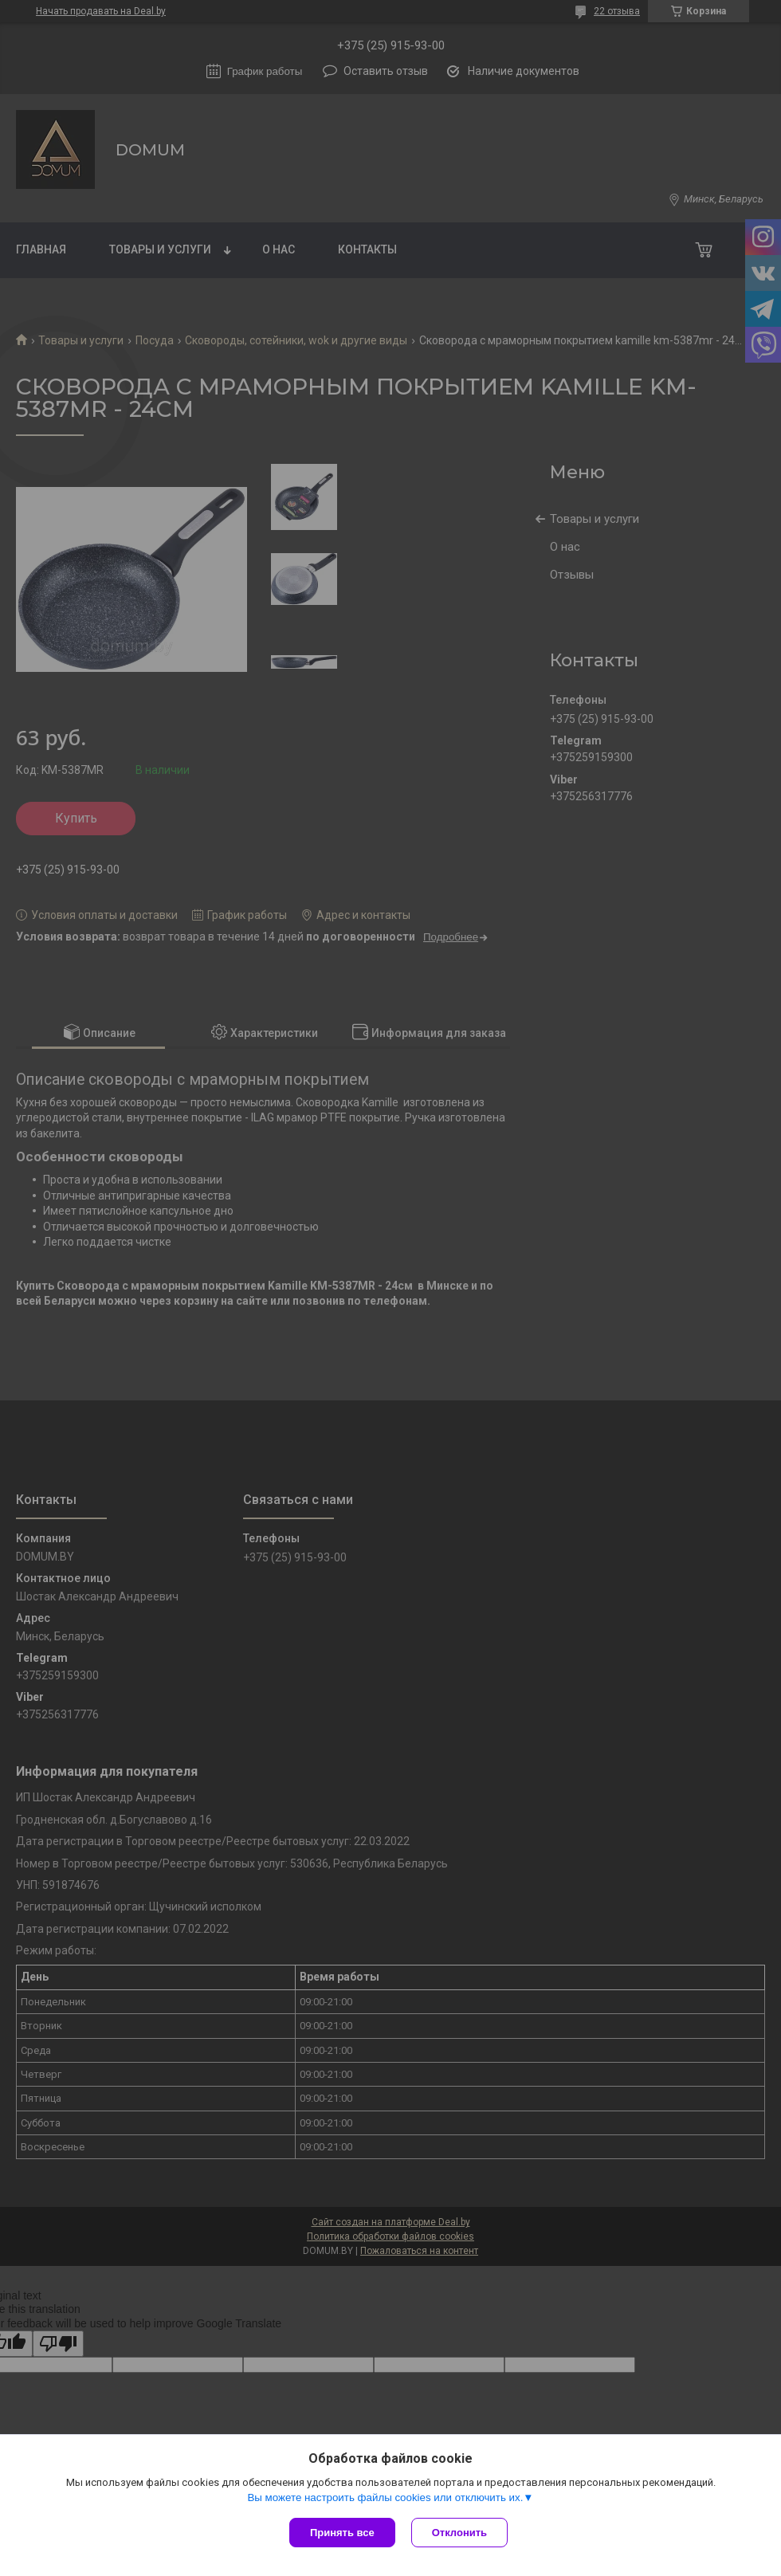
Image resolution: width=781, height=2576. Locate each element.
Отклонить (459, 2533)
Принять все (342, 2533)
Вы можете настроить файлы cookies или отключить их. (385, 2497)
